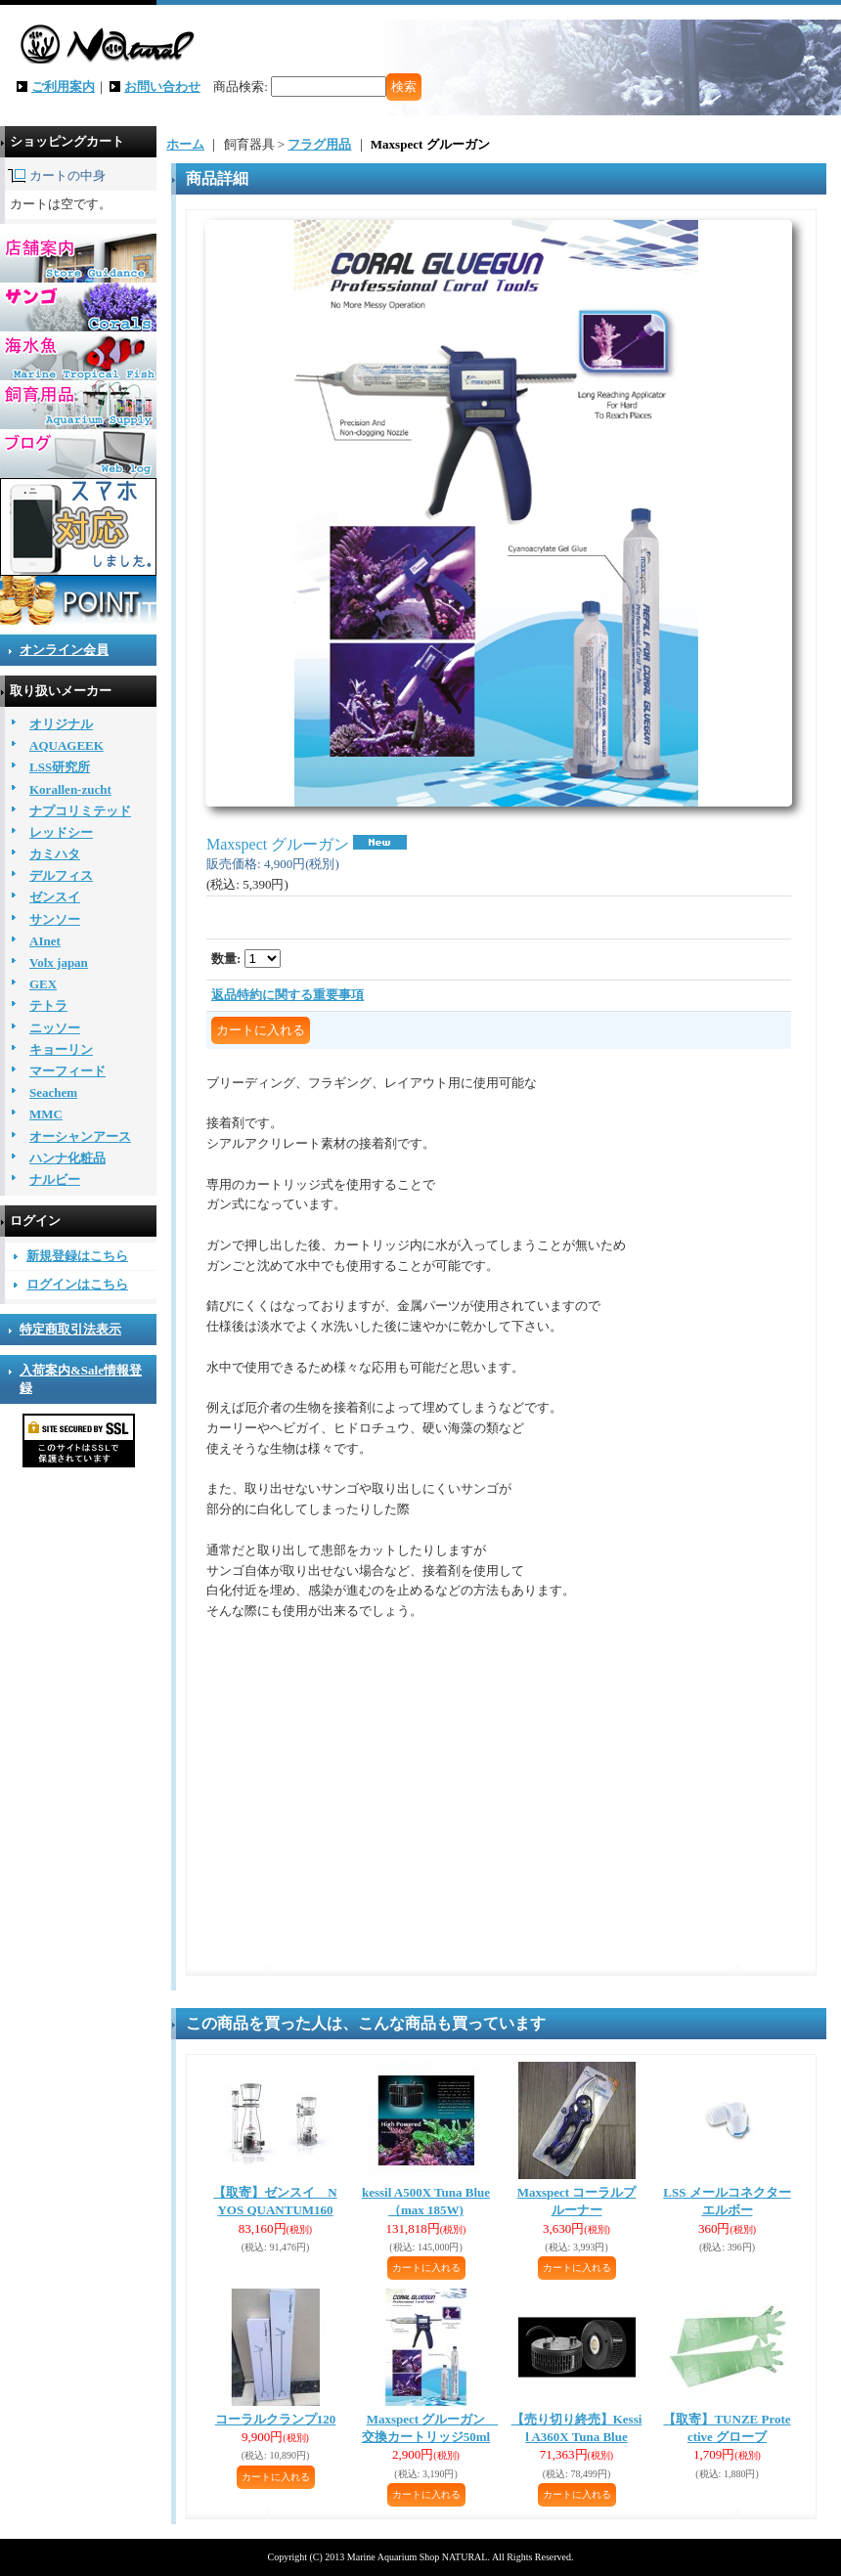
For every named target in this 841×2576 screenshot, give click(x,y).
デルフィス (61, 875)
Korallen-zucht (70, 789)
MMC (46, 1114)
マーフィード (67, 1071)
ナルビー (54, 1179)
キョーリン (61, 1049)
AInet (45, 941)
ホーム (185, 144)
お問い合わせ (162, 86)
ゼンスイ (54, 897)
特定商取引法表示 (70, 1329)
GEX (43, 984)
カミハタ (54, 854)
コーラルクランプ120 (275, 2419)
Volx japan (58, 962)
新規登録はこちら (77, 1255)
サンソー (54, 919)
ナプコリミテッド (80, 811)
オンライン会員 (64, 649)
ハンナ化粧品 (67, 1158)
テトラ (48, 1005)
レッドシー (61, 832)
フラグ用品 (319, 144)
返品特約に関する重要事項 (287, 994)
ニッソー (54, 1028)
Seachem (53, 1092)
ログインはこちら (77, 1284)
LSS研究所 (59, 767)
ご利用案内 (63, 86)
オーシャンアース (80, 1136)
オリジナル (61, 724)
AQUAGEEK (66, 745)
